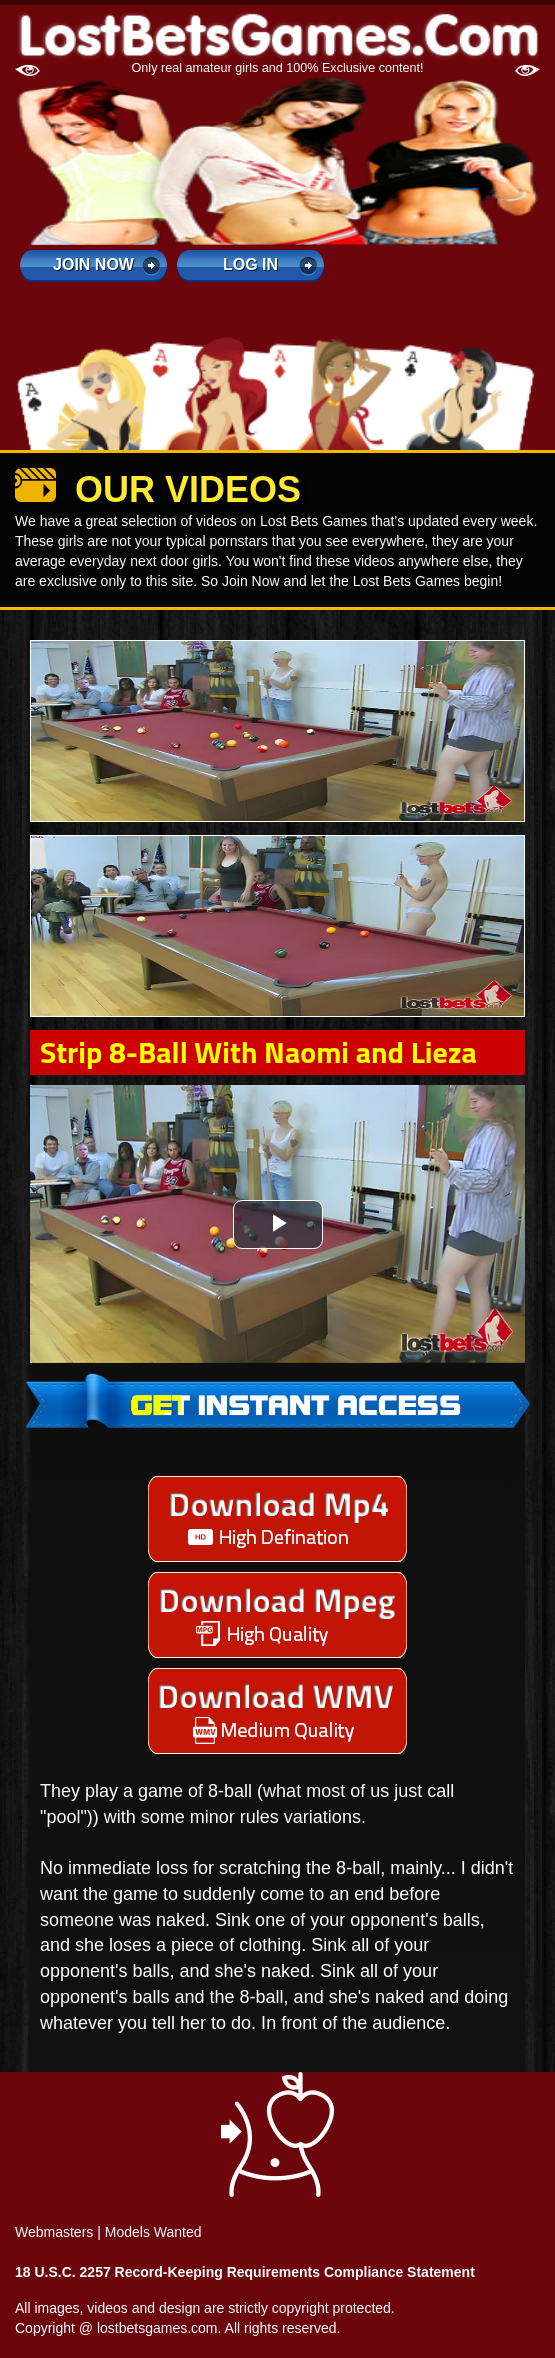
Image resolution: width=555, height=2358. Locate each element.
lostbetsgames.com (157, 2328)
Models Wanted (153, 2232)
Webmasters (54, 2232)
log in (250, 264)
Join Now (93, 264)
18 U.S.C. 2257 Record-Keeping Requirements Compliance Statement (245, 2272)
